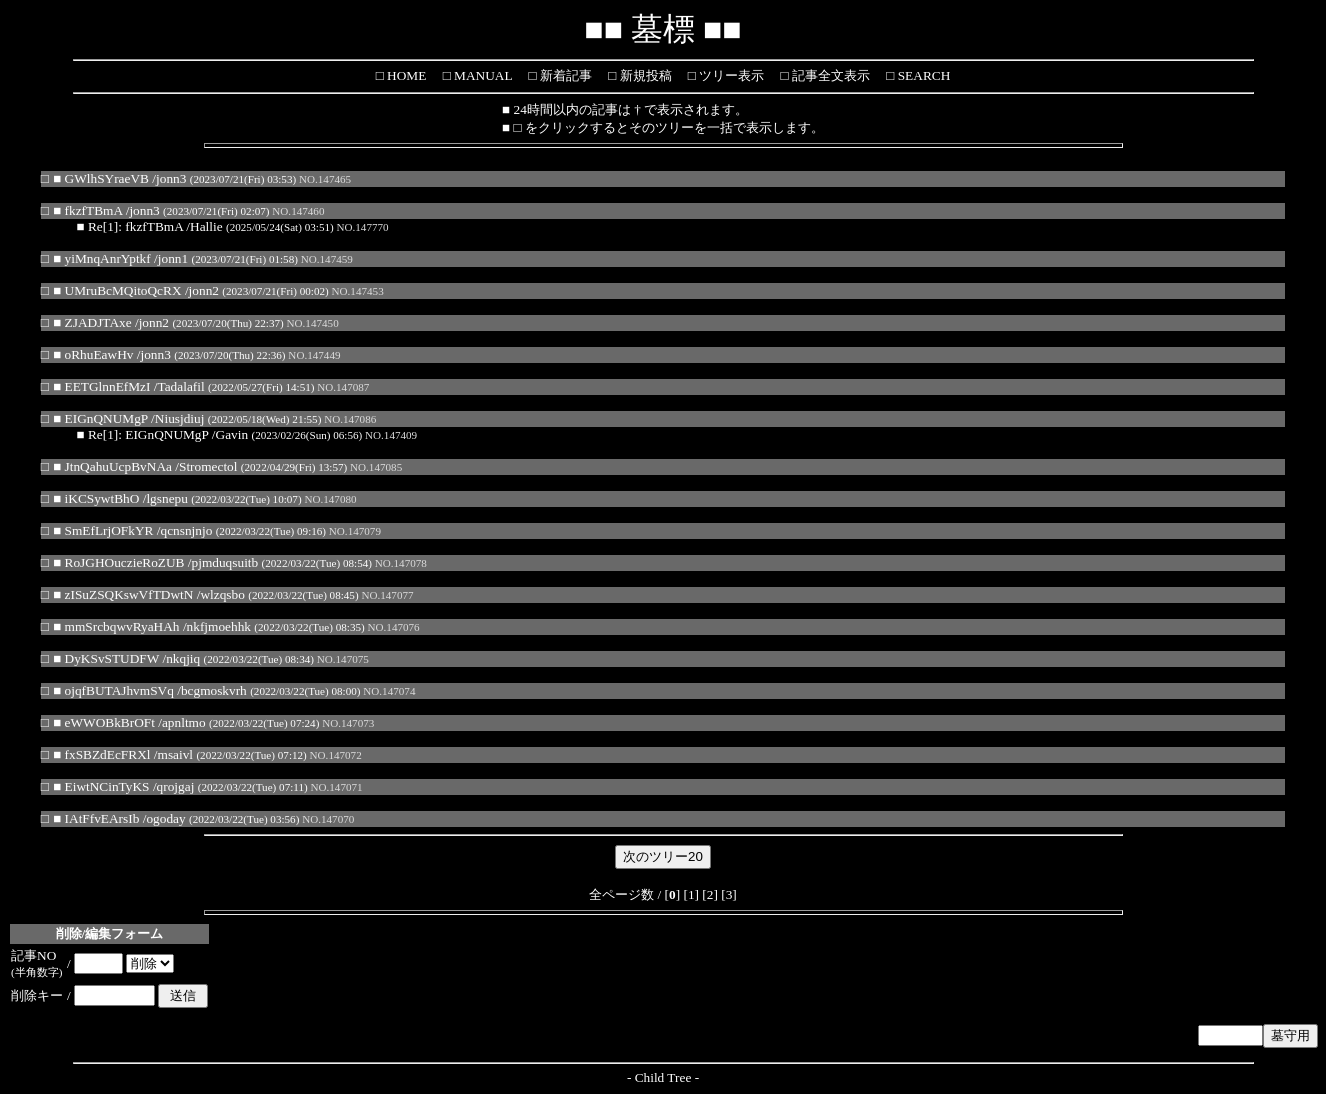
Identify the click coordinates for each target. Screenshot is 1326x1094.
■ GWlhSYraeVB (101, 178)
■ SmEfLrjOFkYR (103, 530)
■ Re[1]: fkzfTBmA (130, 226)
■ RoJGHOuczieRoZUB (118, 562)
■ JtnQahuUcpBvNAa (112, 466)
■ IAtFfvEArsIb (96, 818)
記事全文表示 (829, 75)
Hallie (206, 226)
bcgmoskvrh (214, 690)
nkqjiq (183, 658)
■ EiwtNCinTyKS (101, 786)
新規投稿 (643, 75)
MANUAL (481, 75)
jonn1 (173, 258)
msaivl (176, 754)
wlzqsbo (222, 594)
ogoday (165, 818)
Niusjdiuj (180, 418)
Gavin (232, 434)
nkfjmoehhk (219, 626)
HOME (405, 75)
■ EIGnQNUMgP (100, 418)
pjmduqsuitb (225, 562)
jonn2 (204, 290)
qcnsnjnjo (186, 530)
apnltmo (184, 722)
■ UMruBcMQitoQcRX (117, 290)
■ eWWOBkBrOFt (104, 722)
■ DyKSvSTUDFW (106, 658)
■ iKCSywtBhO (96, 498)
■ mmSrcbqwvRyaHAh (116, 626)
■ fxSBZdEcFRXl (101, 754)
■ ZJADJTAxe (92, 322)
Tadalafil (180, 386)
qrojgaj (176, 786)
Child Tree (663, 1077)
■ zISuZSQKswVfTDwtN (123, 594)
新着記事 (563, 75)
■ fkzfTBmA (87, 210)
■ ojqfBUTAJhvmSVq (113, 690)
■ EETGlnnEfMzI (101, 386)
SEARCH (922, 75)
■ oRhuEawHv (93, 354)
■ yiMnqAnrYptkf (102, 258)
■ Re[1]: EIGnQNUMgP (143, 434)
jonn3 (171, 178)
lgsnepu (166, 498)
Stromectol (208, 466)
